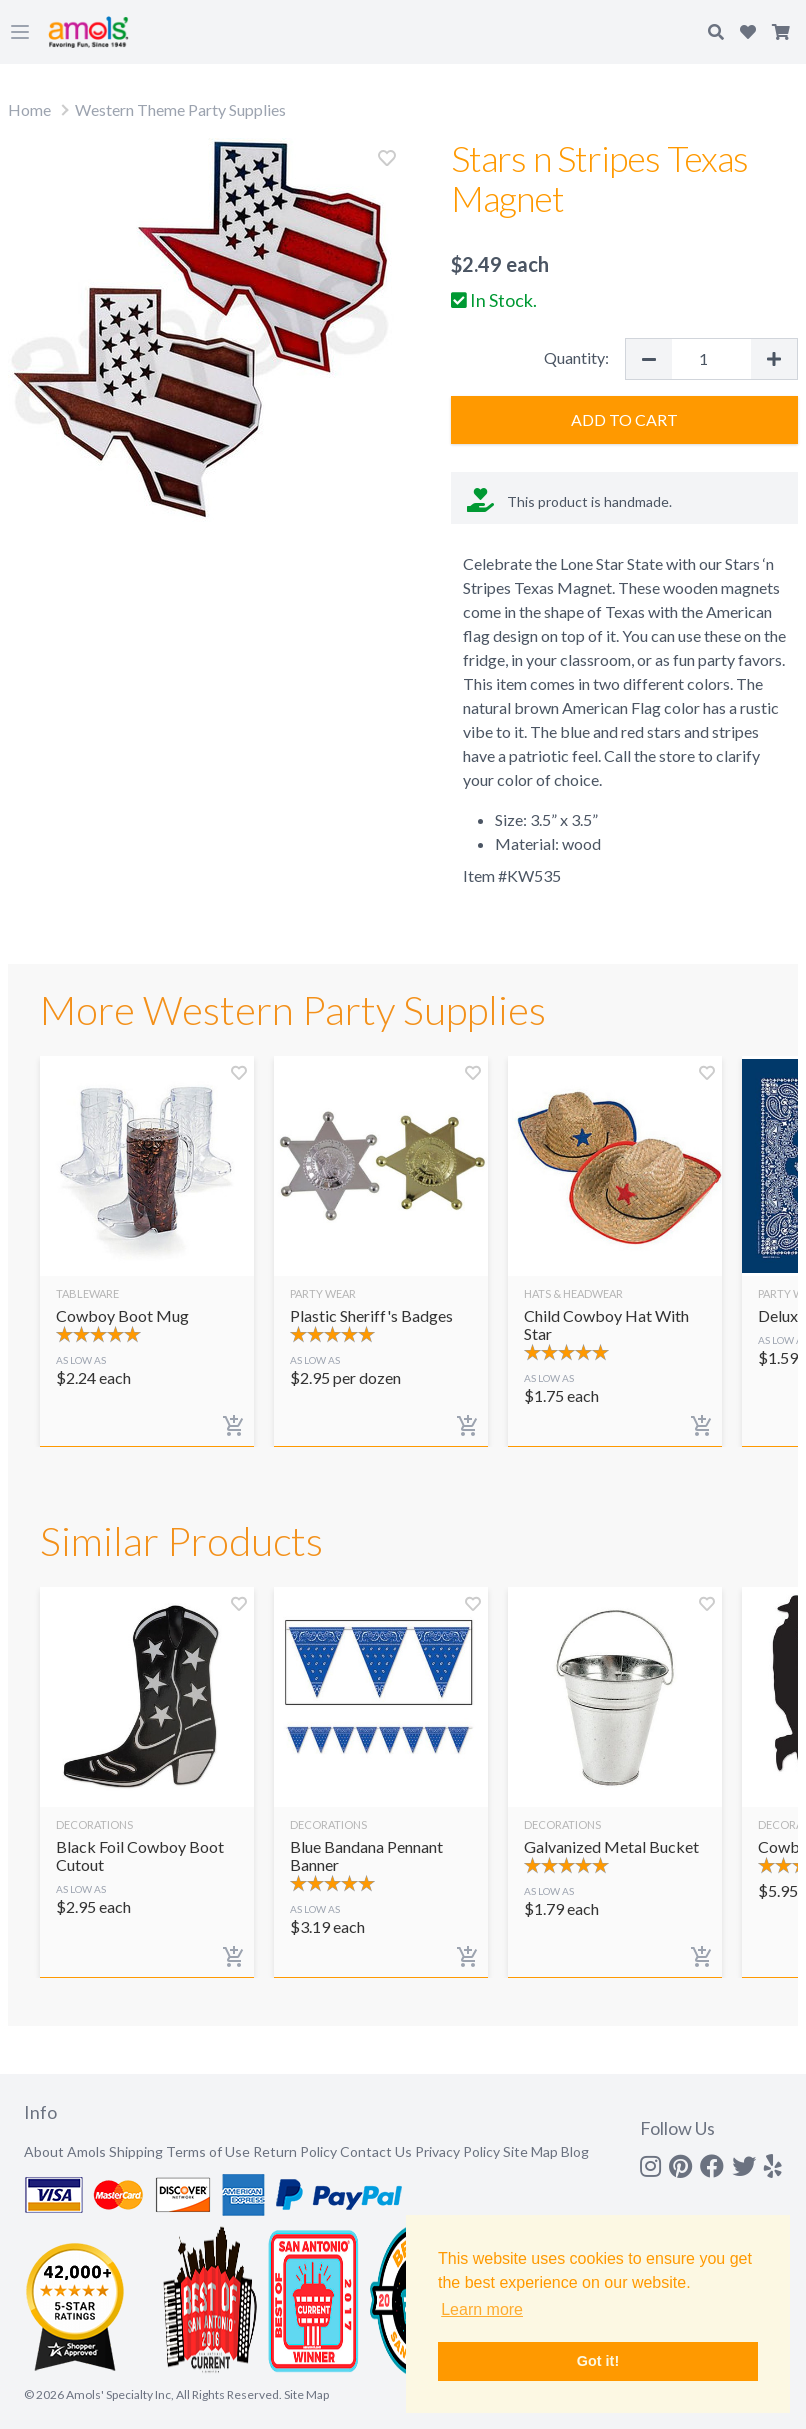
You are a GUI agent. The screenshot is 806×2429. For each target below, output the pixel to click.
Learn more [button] (482, 2309)
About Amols (65, 2151)
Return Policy (295, 2151)
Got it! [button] (598, 2361)
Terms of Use (208, 2151)
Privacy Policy (457, 2151)
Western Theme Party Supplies (180, 109)
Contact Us (376, 2151)
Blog (575, 2151)
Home (29, 109)
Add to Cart (624, 419)
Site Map (530, 2151)
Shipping (136, 2151)
